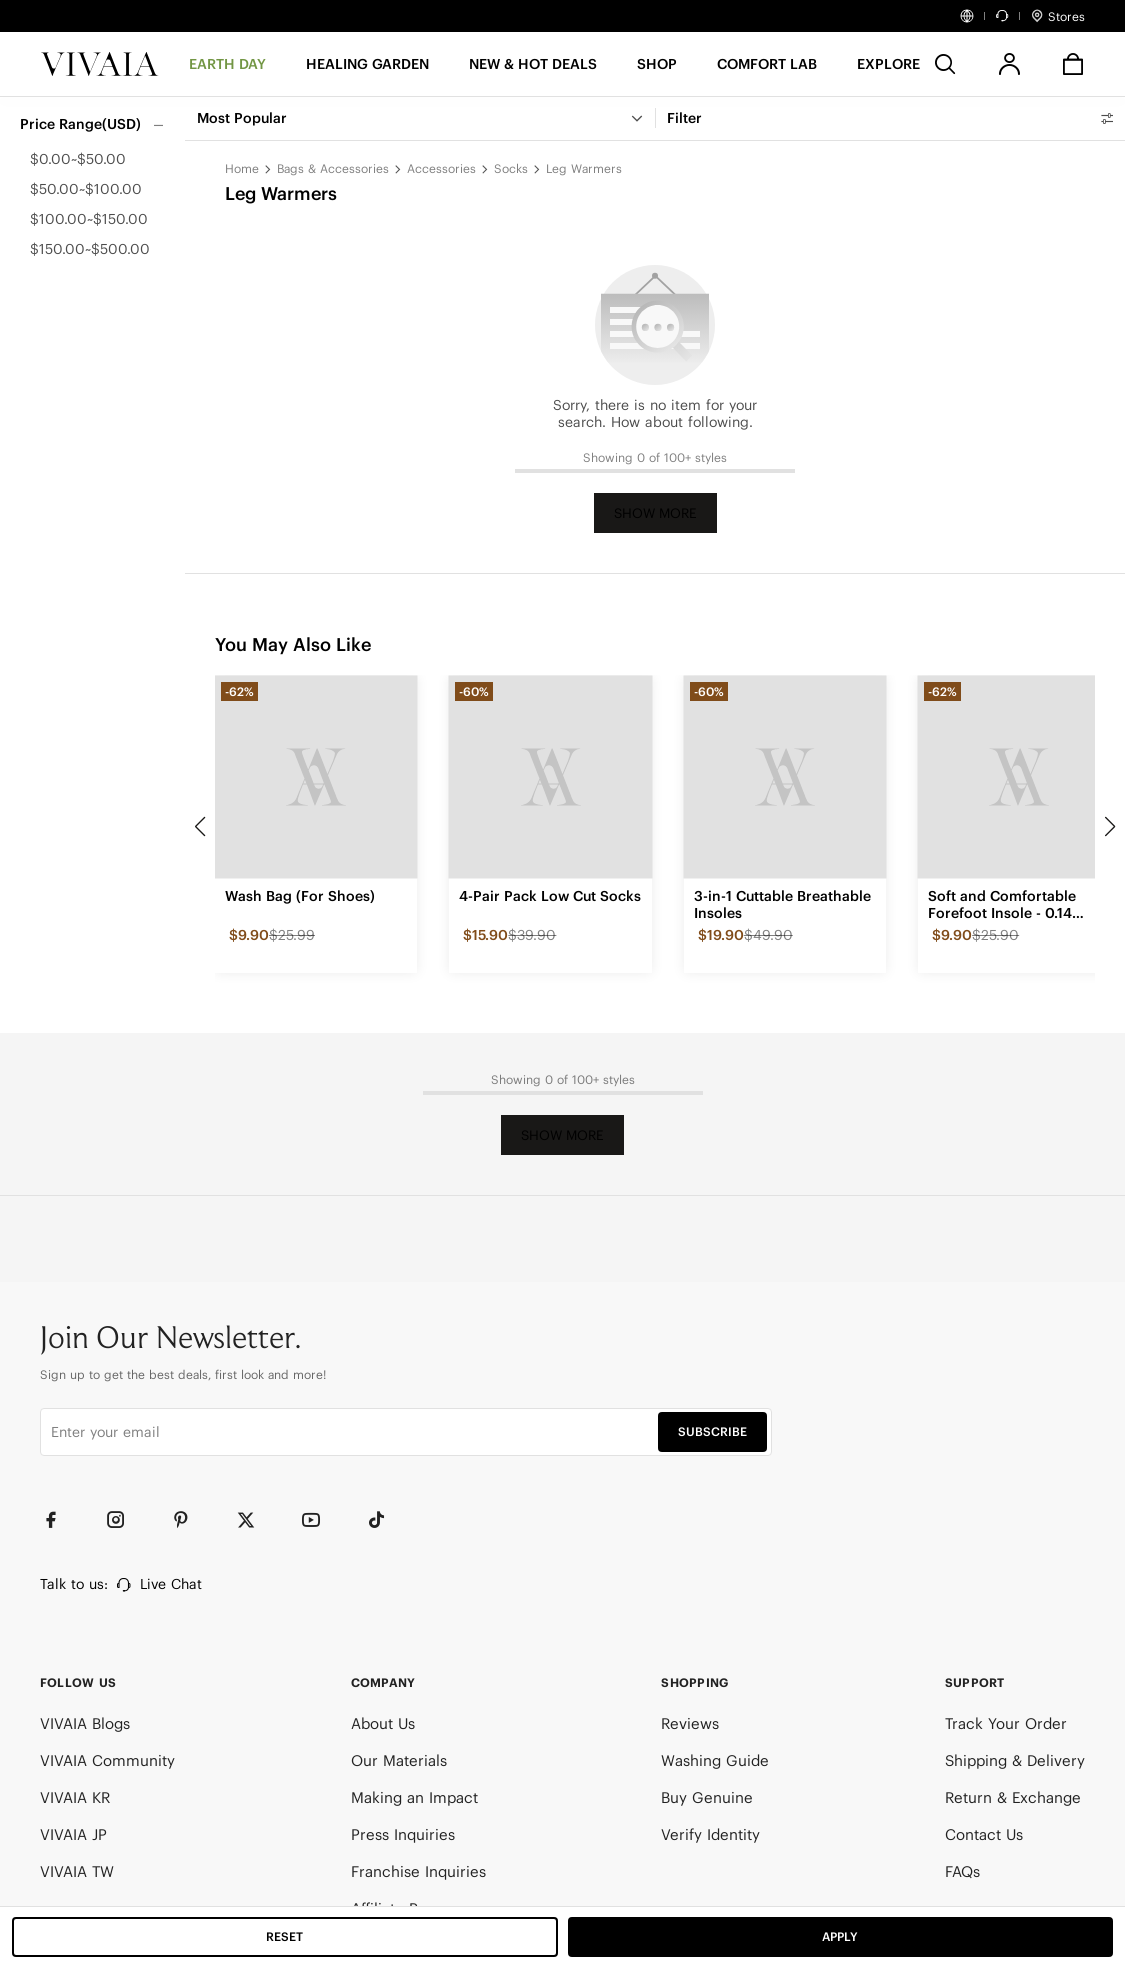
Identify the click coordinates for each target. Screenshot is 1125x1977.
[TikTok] (385, 1520)
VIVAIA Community (107, 1760)
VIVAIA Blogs (85, 1723)
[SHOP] (657, 70)
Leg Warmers (584, 168)
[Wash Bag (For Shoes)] (316, 777)
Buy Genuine (707, 1797)
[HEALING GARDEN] (367, 70)
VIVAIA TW (77, 1871)
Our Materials (399, 1760)
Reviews (690, 1723)
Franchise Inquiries (418, 1871)
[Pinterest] (190, 1520)
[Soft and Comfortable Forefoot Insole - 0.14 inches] (1019, 777)
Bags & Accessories (333, 168)
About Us (383, 1723)
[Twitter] (255, 1520)
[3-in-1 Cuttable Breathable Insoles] (785, 777)
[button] (533, 70)
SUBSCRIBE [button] (712, 1431)
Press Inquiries (403, 1834)
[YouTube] (320, 1520)
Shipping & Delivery (1015, 1760)
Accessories (441, 168)
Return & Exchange (1013, 1797)
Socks (511, 168)
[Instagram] (125, 1520)
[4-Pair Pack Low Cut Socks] (550, 777)
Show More (655, 513)
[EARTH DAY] (227, 70)
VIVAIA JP (73, 1834)
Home (242, 168)
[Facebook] (60, 1520)
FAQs (962, 1871)
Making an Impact (414, 1797)
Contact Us (984, 1834)
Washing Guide (715, 1760)
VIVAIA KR (75, 1797)
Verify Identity (710, 1834)
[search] (945, 64)
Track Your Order (1006, 1723)
